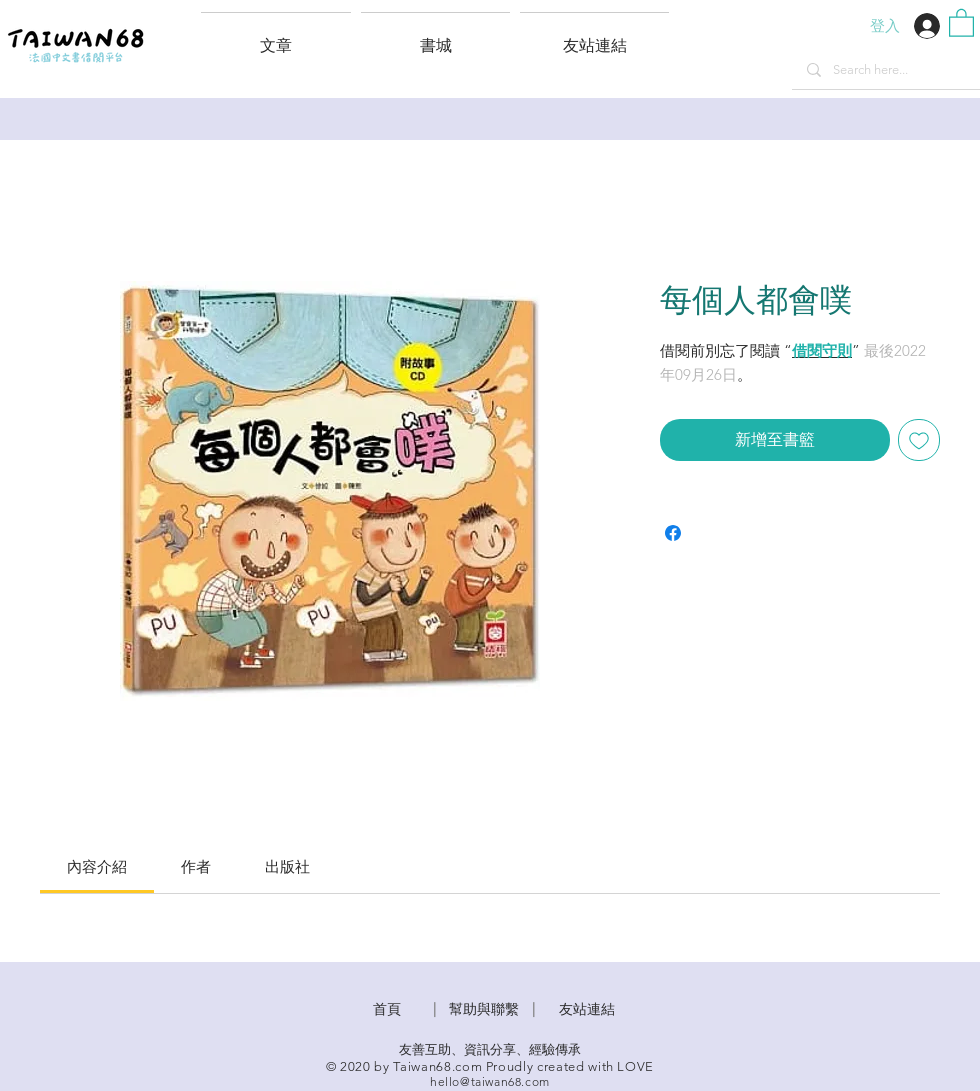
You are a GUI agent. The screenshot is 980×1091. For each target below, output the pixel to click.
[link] (97, 866)
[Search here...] (885, 70)
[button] (594, 37)
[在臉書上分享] (673, 533)
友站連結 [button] (587, 1009)
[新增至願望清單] (919, 440)
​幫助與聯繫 (484, 1009)
